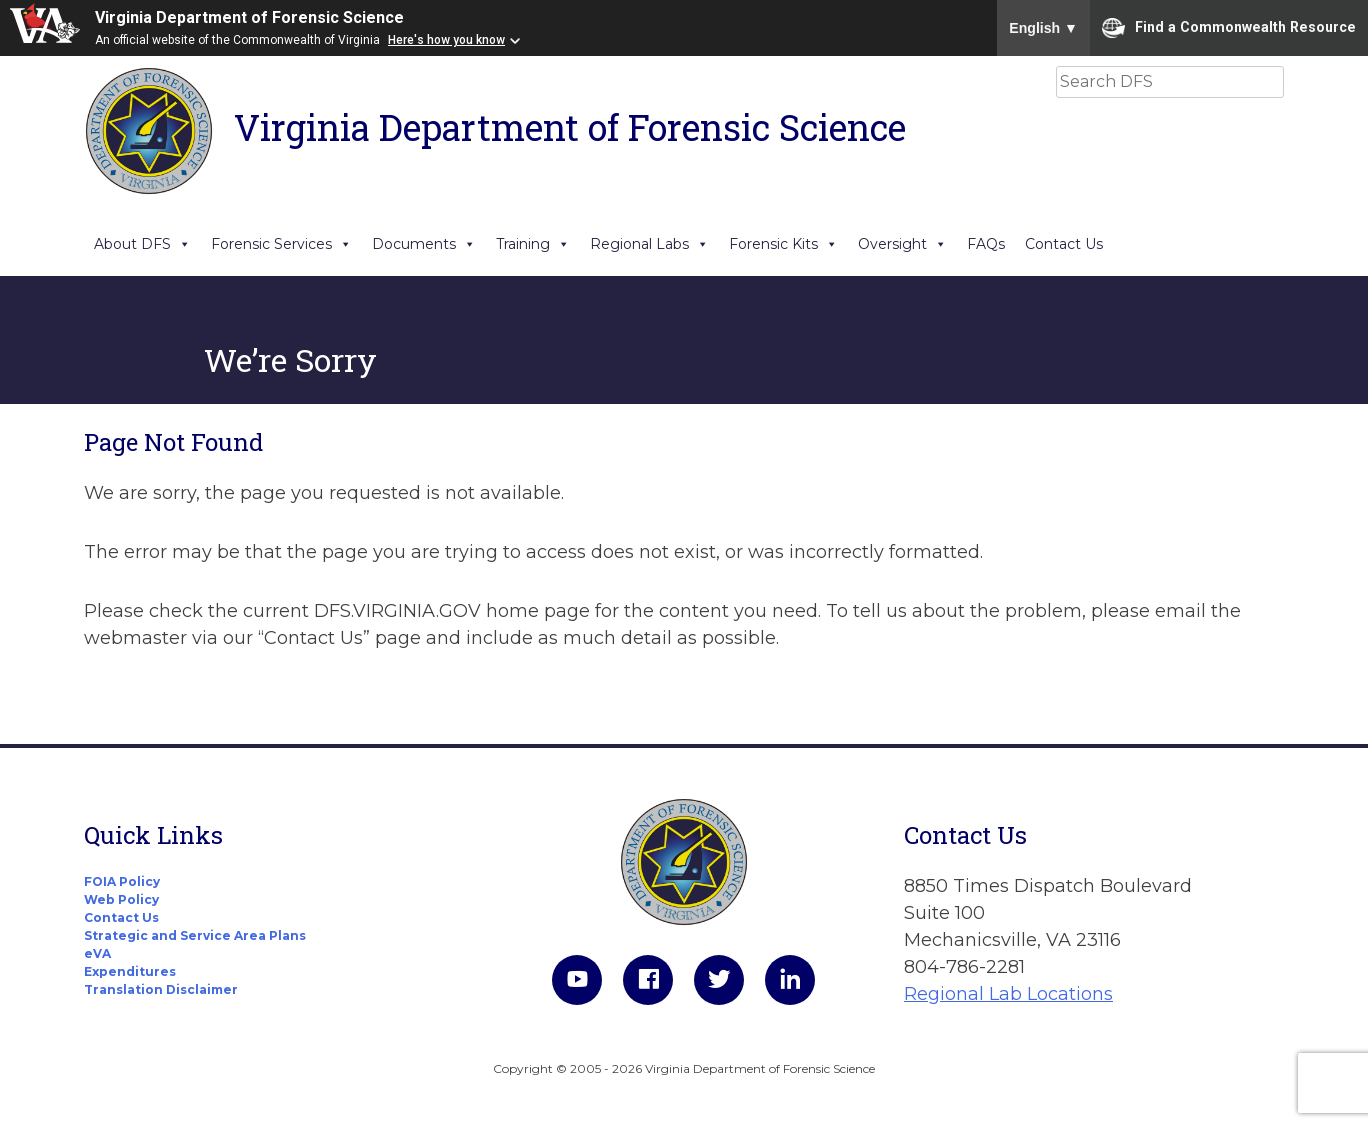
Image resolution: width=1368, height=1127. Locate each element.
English (1043, 28)
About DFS (142, 244)
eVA (97, 953)
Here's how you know (446, 40)
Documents (424, 244)
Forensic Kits (783, 244)
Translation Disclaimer (161, 989)
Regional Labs (649, 244)
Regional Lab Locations (1008, 994)
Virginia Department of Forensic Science (249, 17)
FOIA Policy (122, 881)
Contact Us (1064, 244)
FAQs (986, 244)
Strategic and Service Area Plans (195, 935)
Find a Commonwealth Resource (1229, 28)
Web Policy (121, 899)
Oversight (902, 244)
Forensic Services (281, 244)
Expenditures (130, 971)
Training (533, 244)
